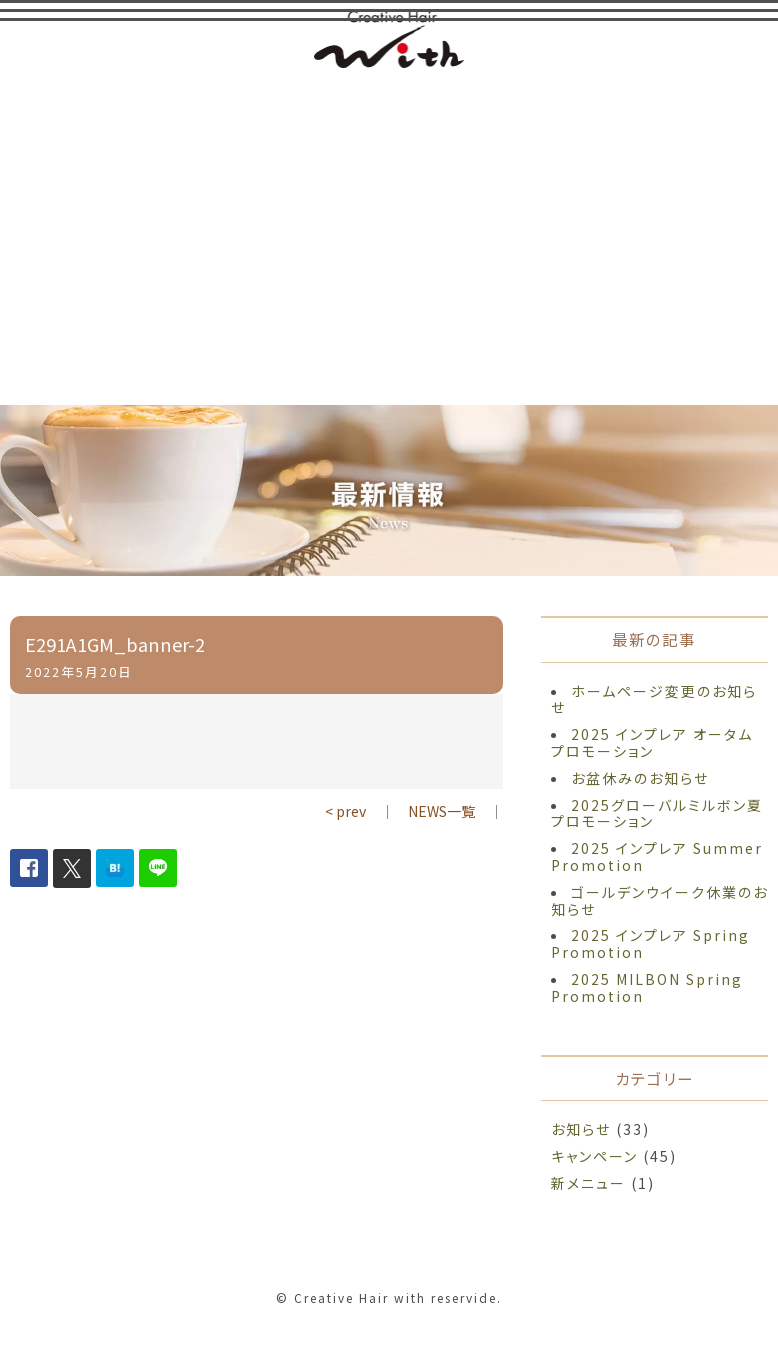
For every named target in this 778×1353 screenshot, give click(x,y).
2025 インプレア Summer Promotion (657, 856)
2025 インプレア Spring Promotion (650, 943)
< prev (345, 811)
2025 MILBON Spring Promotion (647, 987)
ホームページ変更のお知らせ (654, 699)
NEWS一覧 (441, 811)
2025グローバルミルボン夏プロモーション (657, 813)
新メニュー (588, 1183)
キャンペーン (594, 1156)
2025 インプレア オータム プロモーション (652, 742)
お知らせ (581, 1129)
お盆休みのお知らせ (640, 778)
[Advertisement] (389, 235)
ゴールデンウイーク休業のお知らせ (659, 900)
